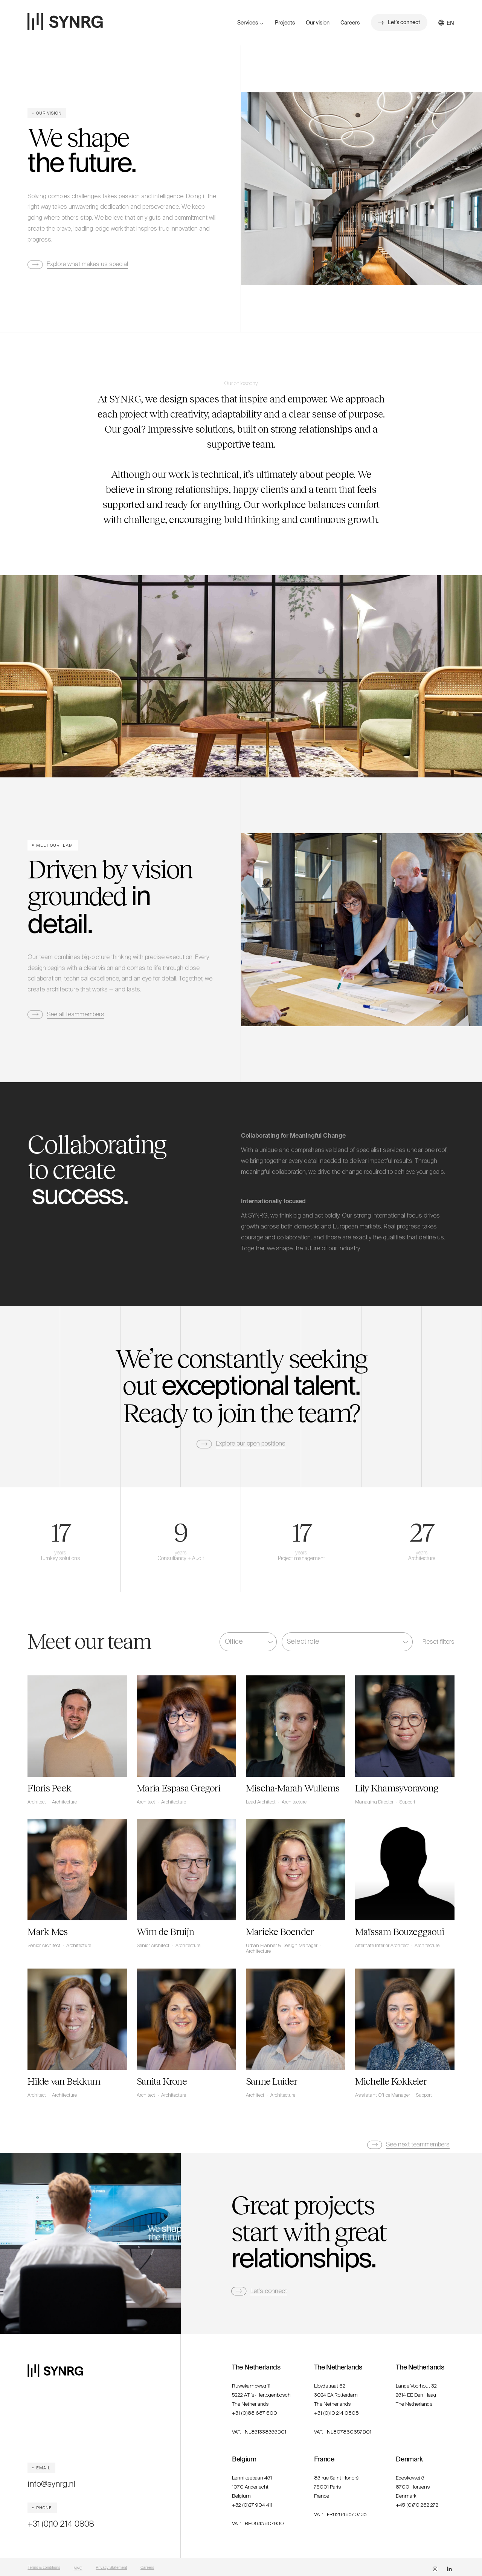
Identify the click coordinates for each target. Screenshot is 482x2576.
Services (247, 22)
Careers (350, 22)
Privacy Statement (111, 2567)
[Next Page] (409, 2145)
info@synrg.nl (51, 2484)
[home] (65, 22)
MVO (77, 2568)
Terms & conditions (43, 2567)
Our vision (317, 22)
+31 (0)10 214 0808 (60, 2524)
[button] (451, 22)
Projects (285, 22)
